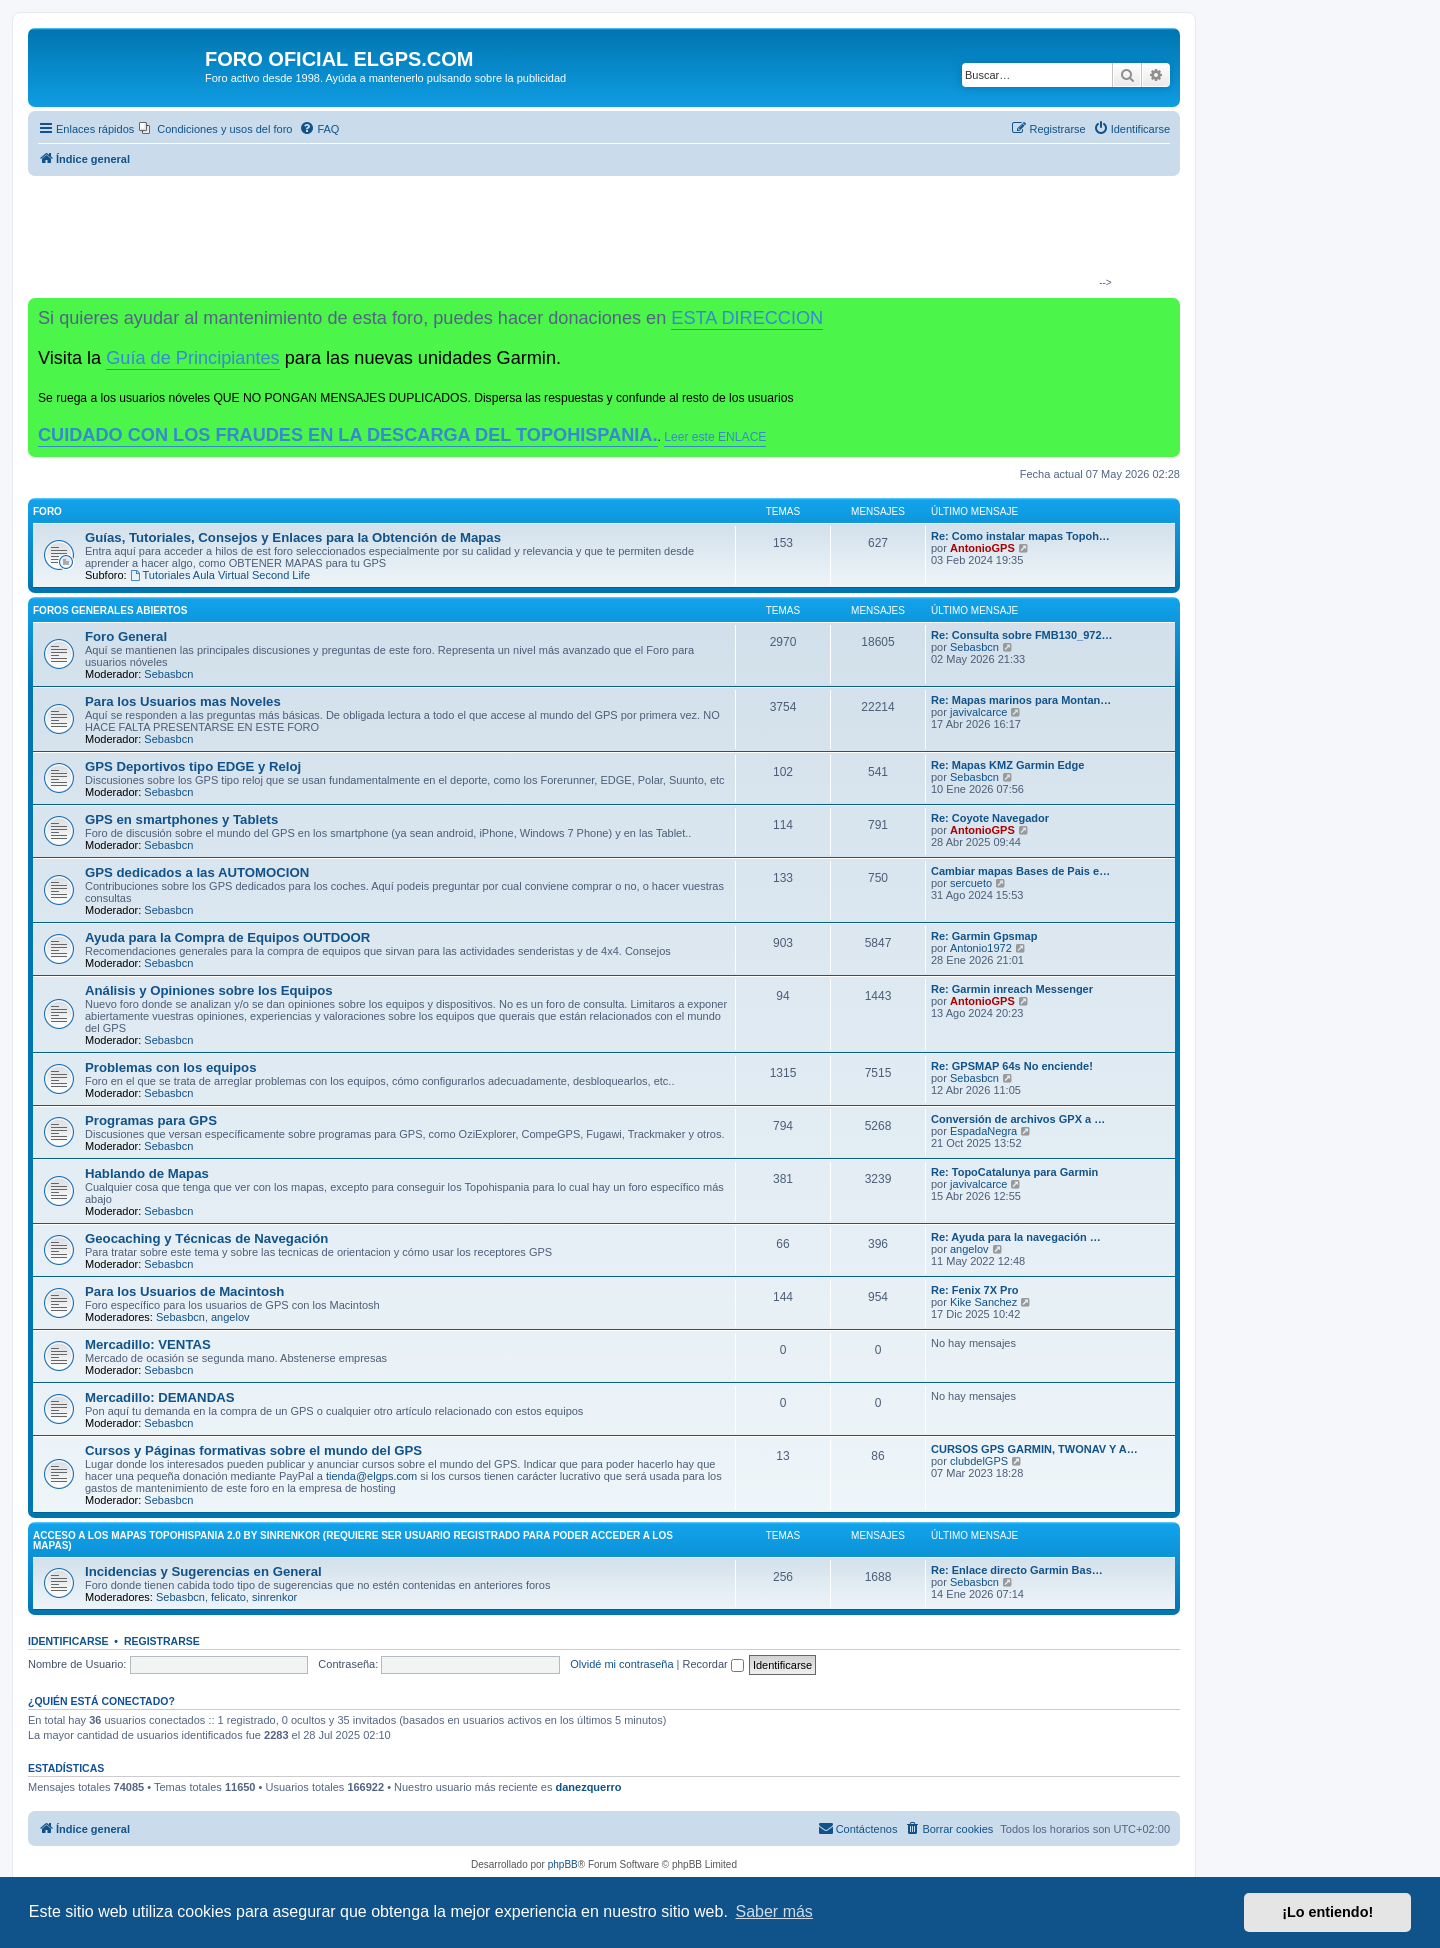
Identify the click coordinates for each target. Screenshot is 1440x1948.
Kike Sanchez (983, 1302)
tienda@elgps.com (371, 1476)
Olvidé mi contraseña (621, 1664)
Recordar (713, 1664)
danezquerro (588, 1787)
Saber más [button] (774, 1911)
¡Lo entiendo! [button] (1327, 1912)
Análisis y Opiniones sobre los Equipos (209, 990)
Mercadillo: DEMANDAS (159, 1397)
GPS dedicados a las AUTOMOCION (197, 872)
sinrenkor (274, 1597)
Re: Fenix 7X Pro (974, 1290)
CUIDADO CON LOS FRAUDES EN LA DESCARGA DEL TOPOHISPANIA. (348, 435)
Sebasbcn (168, 674)
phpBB (563, 1864)
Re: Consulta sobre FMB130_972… (1022, 635)
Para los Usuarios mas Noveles (183, 701)
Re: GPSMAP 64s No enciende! (1012, 1066)
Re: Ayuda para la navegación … (1016, 1237)
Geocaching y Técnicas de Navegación (206, 1238)
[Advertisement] (596, 236)
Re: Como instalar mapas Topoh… (1020, 536)
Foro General (126, 636)
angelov (969, 1249)
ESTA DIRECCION (747, 318)
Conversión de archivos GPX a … (1018, 1119)
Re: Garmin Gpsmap (984, 936)
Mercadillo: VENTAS (148, 1344)
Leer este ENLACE (715, 437)
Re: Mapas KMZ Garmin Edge (1007, 765)
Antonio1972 (981, 948)
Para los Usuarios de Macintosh (184, 1291)
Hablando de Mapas (147, 1173)
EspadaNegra (983, 1131)
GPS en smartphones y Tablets (181, 819)
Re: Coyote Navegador (990, 818)
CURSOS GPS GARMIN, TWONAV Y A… (1034, 1449)
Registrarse (162, 1641)
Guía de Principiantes (192, 358)
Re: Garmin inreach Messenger (1012, 989)
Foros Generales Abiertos (110, 610)
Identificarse (68, 1641)
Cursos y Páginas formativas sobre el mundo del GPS (253, 1450)
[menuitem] (215, 129)
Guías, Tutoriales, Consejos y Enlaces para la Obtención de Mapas (293, 537)
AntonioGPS (982, 548)
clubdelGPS (979, 1461)
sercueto (971, 883)
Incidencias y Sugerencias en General (203, 1571)
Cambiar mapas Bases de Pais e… (1020, 871)
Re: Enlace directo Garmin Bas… (1017, 1570)
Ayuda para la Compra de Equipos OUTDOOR (227, 937)
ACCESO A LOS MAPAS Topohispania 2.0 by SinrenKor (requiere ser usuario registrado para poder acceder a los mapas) (353, 1540)
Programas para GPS (151, 1120)
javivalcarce (978, 712)
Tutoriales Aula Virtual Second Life (220, 575)
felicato (228, 1597)
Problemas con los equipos (170, 1067)
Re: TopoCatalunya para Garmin (1014, 1172)
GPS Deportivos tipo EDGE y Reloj (193, 766)
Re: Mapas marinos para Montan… (1021, 700)
